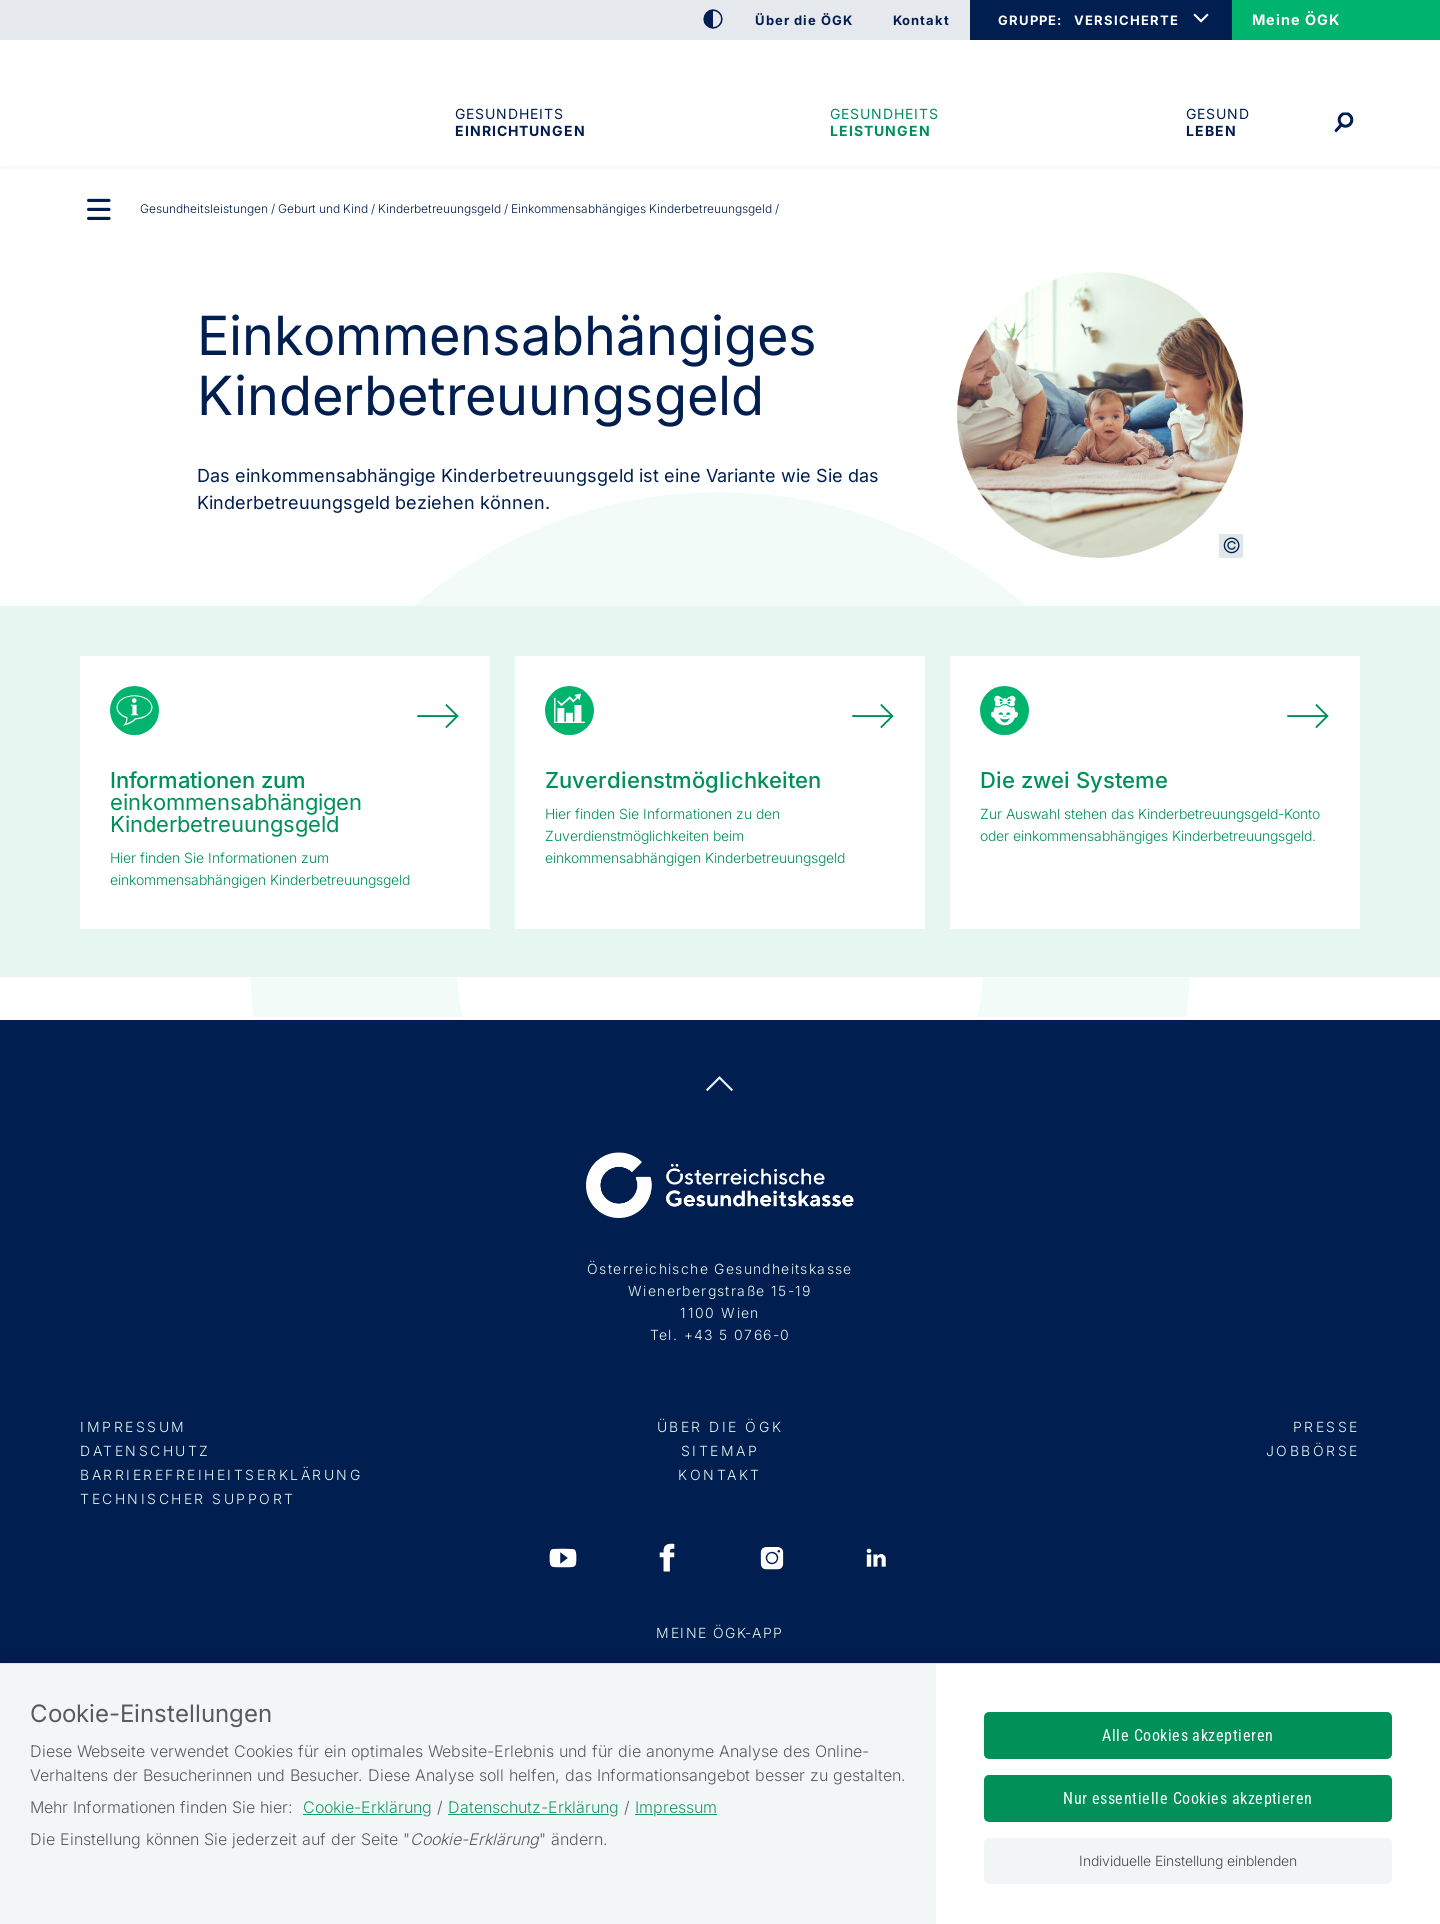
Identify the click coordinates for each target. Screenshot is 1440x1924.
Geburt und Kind (323, 208)
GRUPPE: (1029, 20)
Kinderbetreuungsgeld (439, 208)
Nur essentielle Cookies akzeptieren (1188, 1798)
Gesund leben (1218, 122)
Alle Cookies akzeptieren (1188, 1735)
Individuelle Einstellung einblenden (1188, 1860)
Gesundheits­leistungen (884, 122)
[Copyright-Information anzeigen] (1231, 546)
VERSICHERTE (1126, 20)
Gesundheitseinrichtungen (519, 122)
